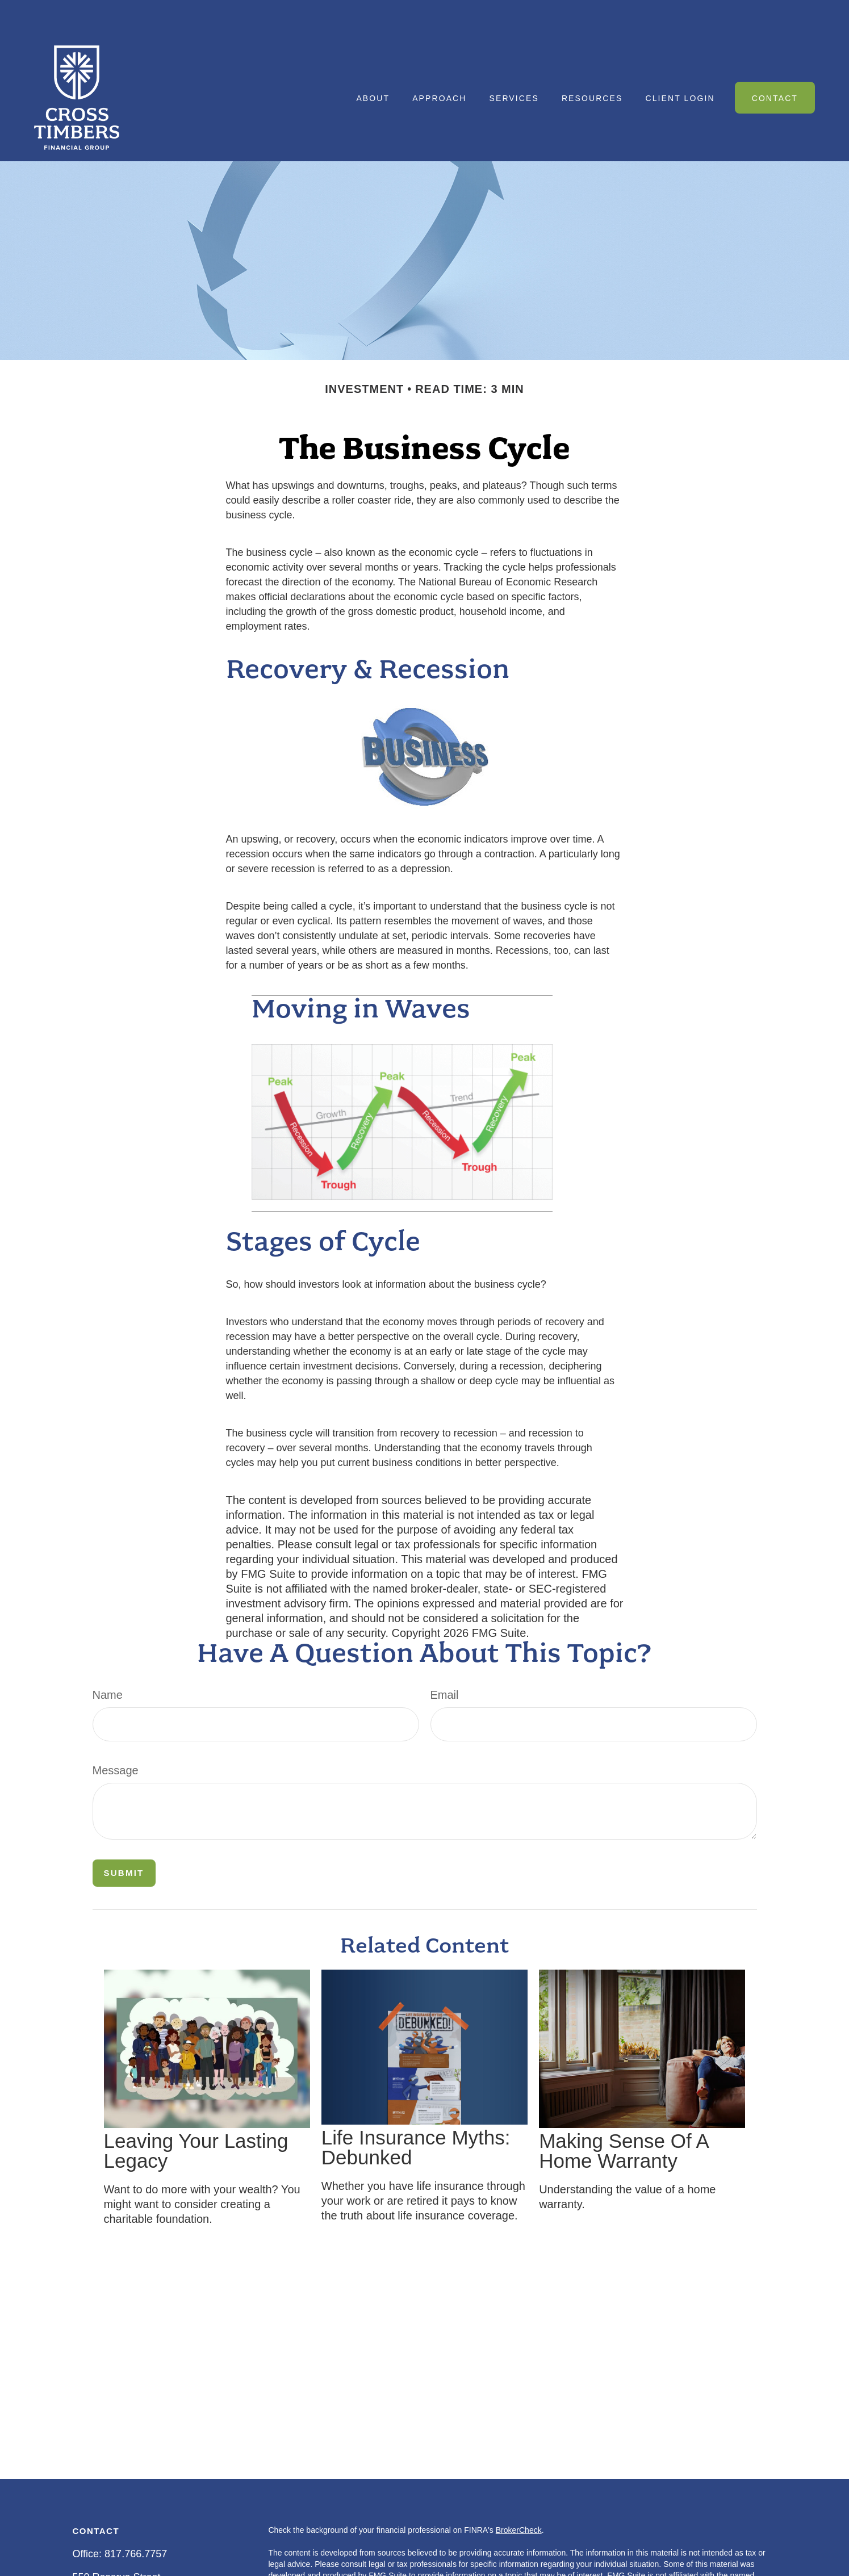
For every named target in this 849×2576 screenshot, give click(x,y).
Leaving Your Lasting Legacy (196, 2117)
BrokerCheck (519, 2495)
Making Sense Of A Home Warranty (623, 2117)
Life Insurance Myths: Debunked (416, 2113)
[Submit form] (124, 1839)
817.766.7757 (135, 2519)
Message (116, 1736)
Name (108, 1660)
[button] (373, 63)
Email (444, 1660)
